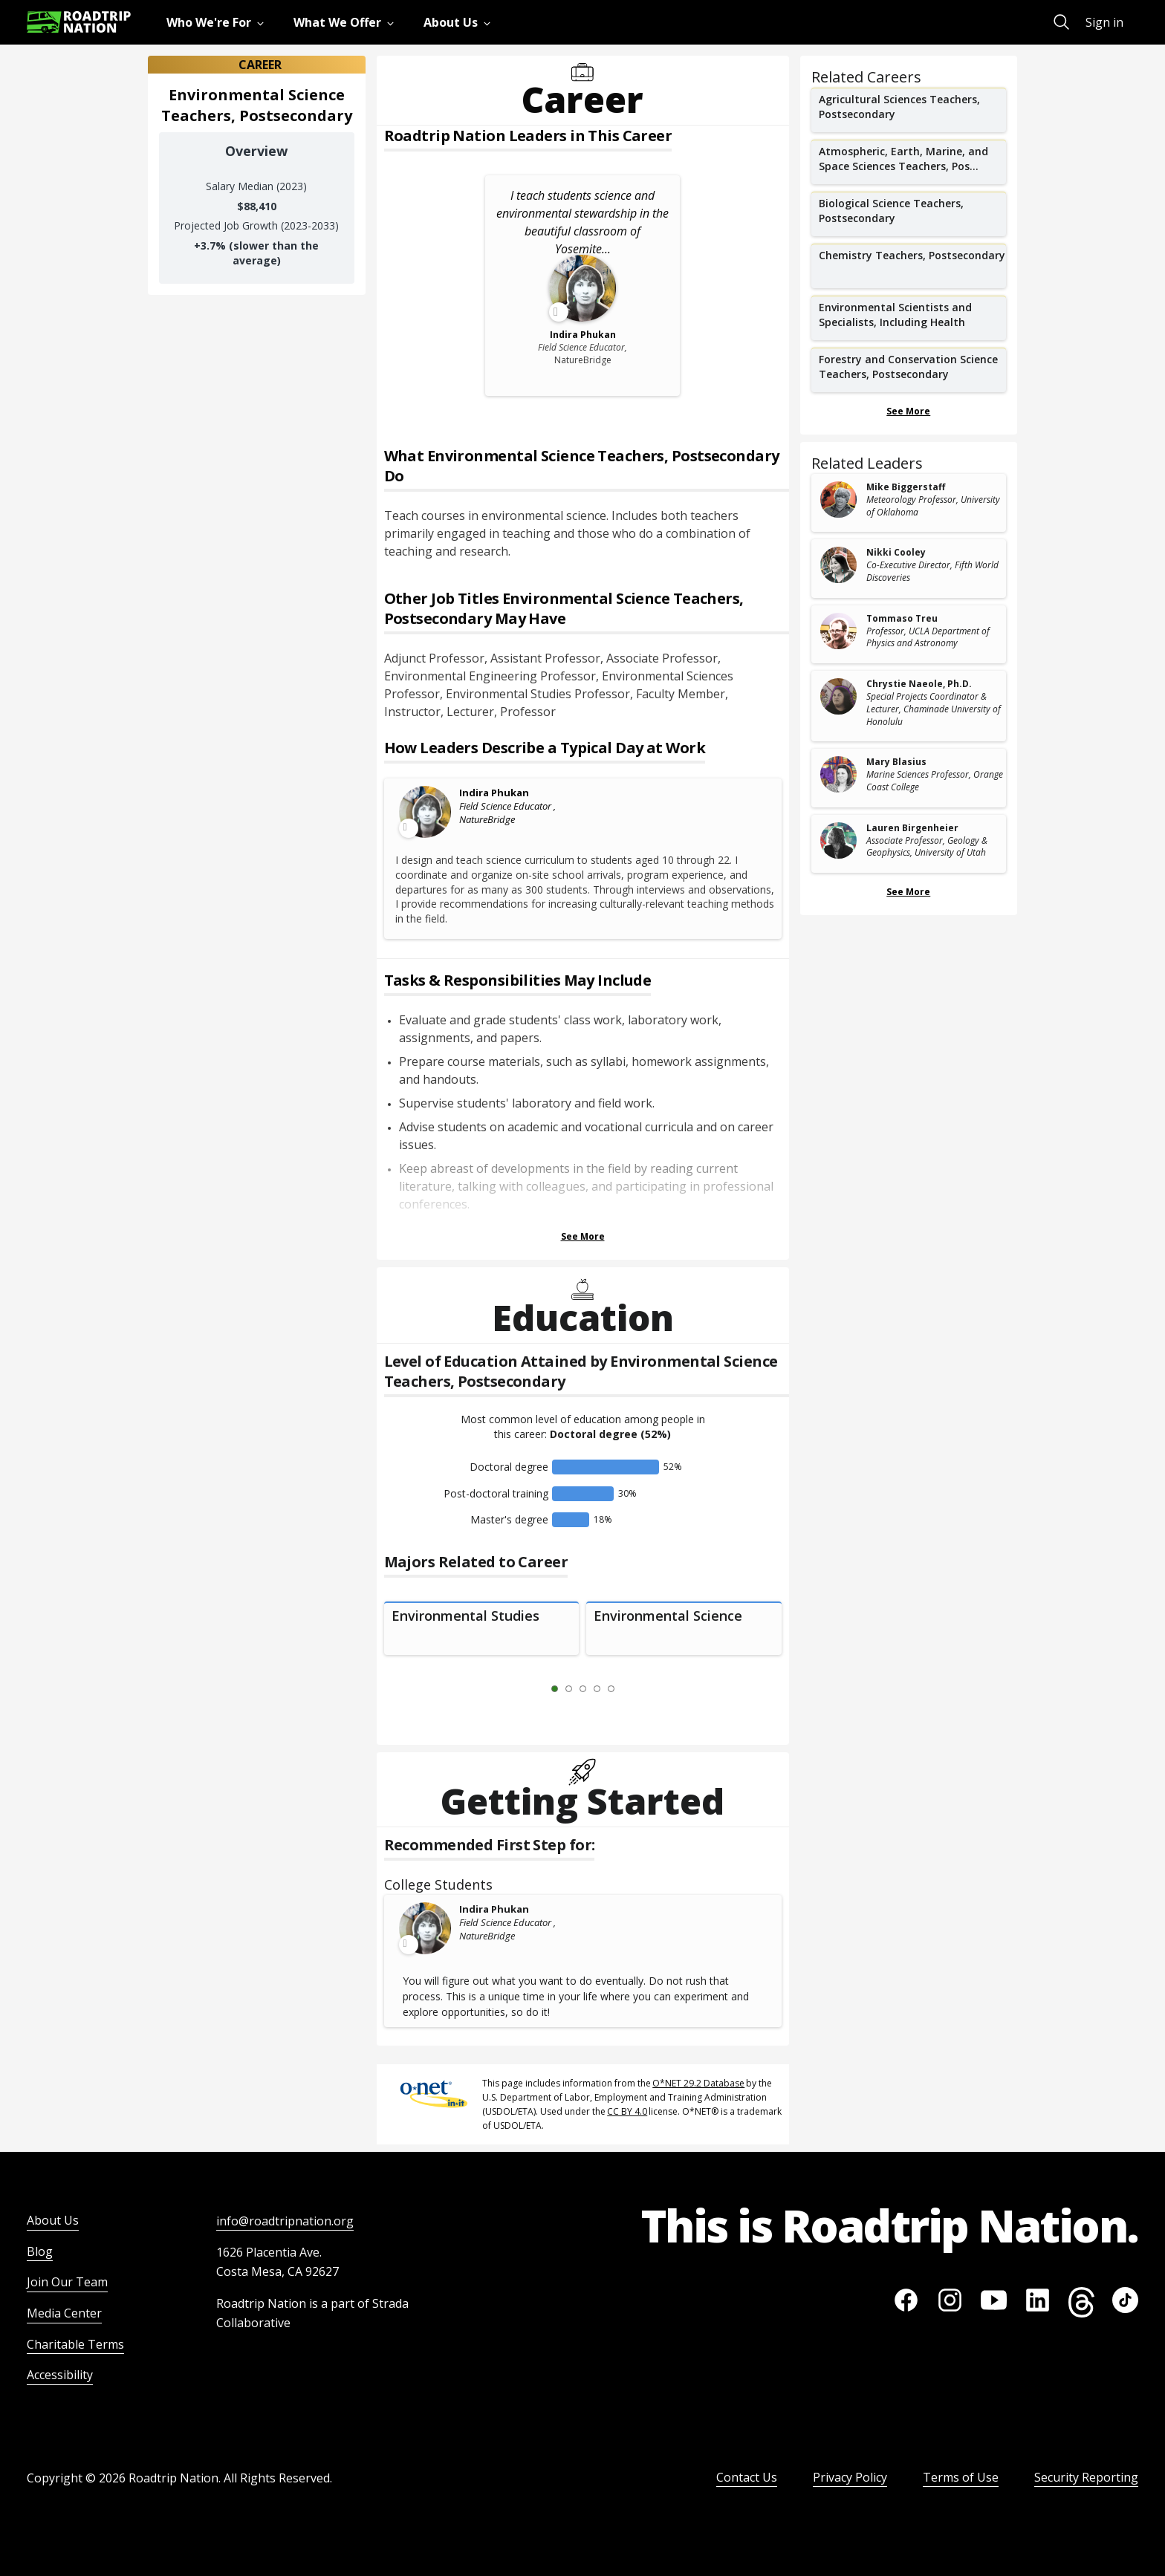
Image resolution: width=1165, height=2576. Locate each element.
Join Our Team (67, 2282)
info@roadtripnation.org (285, 2221)
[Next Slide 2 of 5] (633, 1689)
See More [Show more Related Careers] (908, 411)
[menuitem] (218, 22)
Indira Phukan (494, 792)
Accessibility (60, 2375)
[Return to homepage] (79, 22)
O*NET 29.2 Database (698, 2083)
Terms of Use (961, 2477)
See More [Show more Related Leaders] (908, 891)
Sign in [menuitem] (1104, 22)
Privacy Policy (850, 2477)
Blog (40, 2251)
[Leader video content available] (425, 812)
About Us (53, 2220)
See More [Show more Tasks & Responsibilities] (583, 1236)
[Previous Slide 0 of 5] (533, 1689)
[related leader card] (909, 503)
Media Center (64, 2313)
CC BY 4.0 (627, 2111)
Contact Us (746, 2477)
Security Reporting (1086, 2477)
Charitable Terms (75, 2344)
